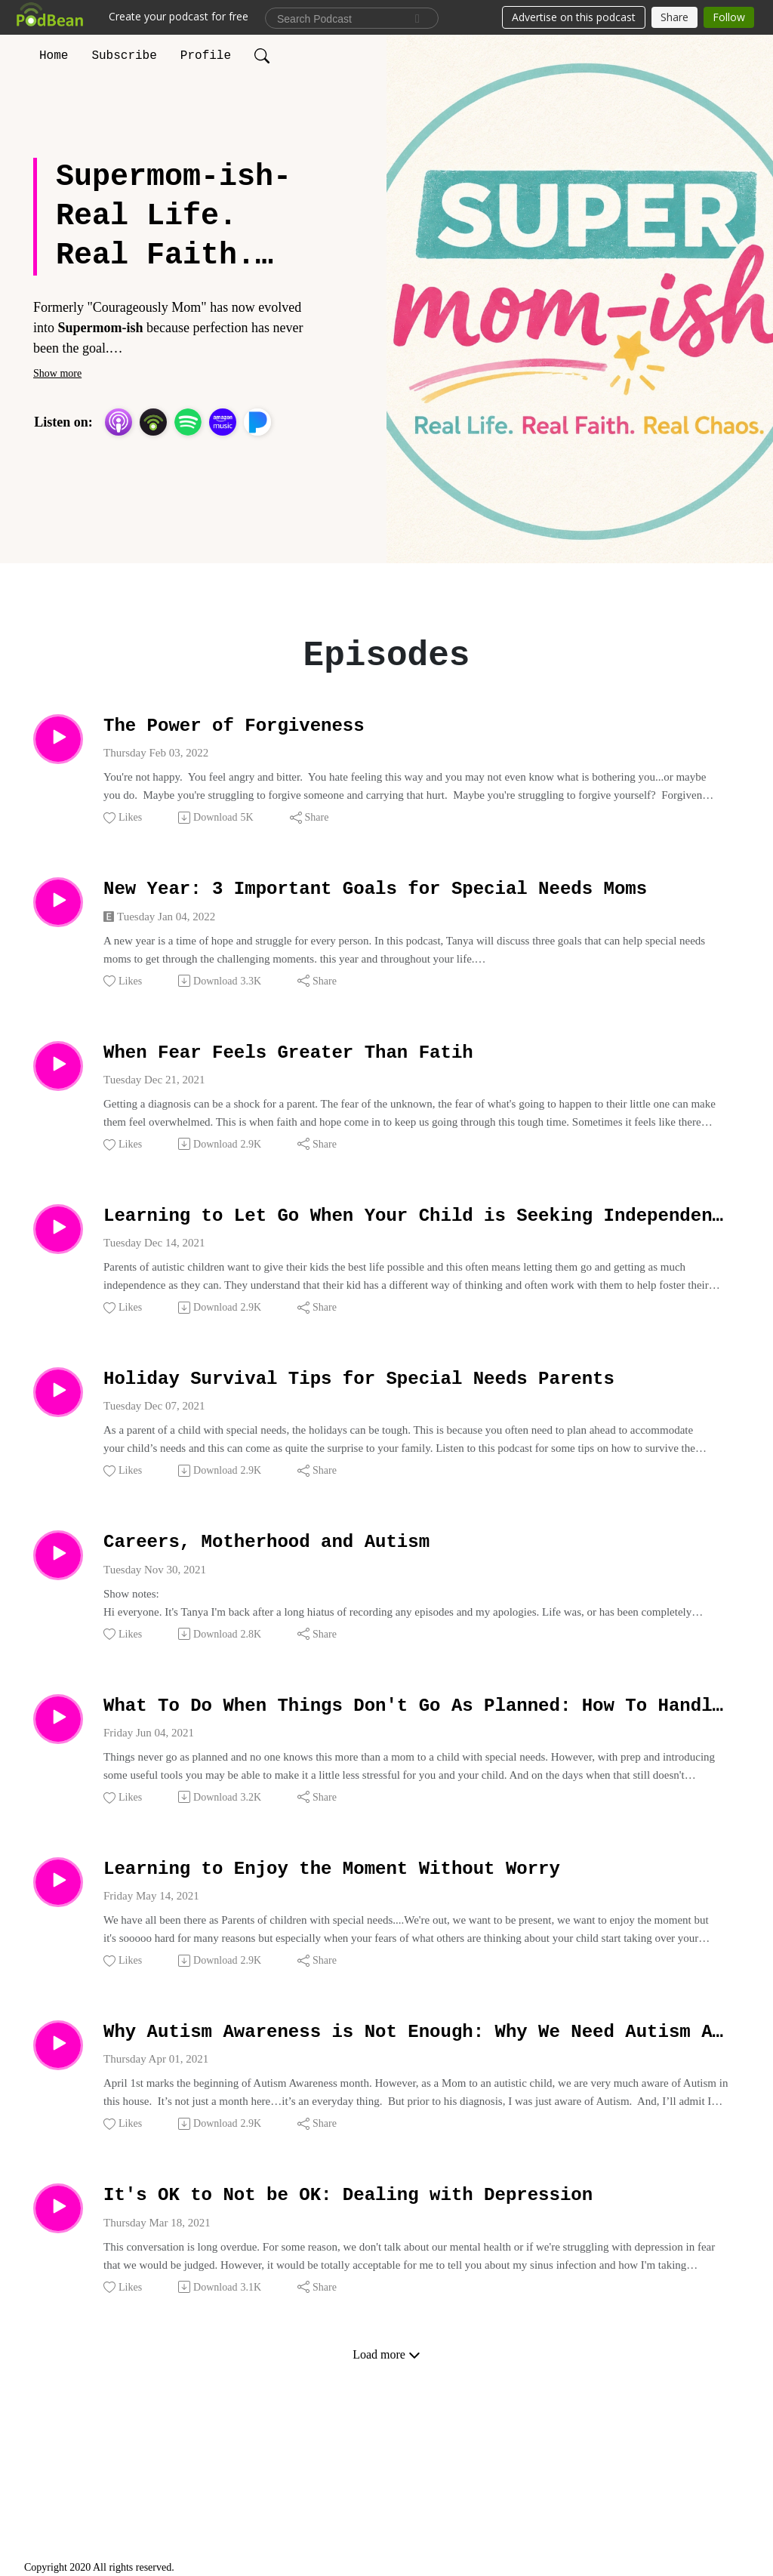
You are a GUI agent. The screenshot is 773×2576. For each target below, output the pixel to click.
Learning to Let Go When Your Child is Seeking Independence (417, 1243)
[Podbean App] (153, 422)
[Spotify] (188, 422)
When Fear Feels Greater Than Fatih (349, 1072)
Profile (205, 56)
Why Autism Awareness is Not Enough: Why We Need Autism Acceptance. (417, 2098)
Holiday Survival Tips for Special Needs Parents (417, 1414)
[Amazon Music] (222, 422)
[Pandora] (257, 422)
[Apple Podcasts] (118, 422)
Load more (386, 2433)
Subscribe (123, 56)
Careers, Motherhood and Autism (320, 1585)
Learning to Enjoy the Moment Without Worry (408, 1928)
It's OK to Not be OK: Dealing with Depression (417, 2270)
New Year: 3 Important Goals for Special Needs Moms (417, 901)
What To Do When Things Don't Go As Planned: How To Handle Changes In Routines (417, 1756)
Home (53, 56)
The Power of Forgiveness (277, 730)
